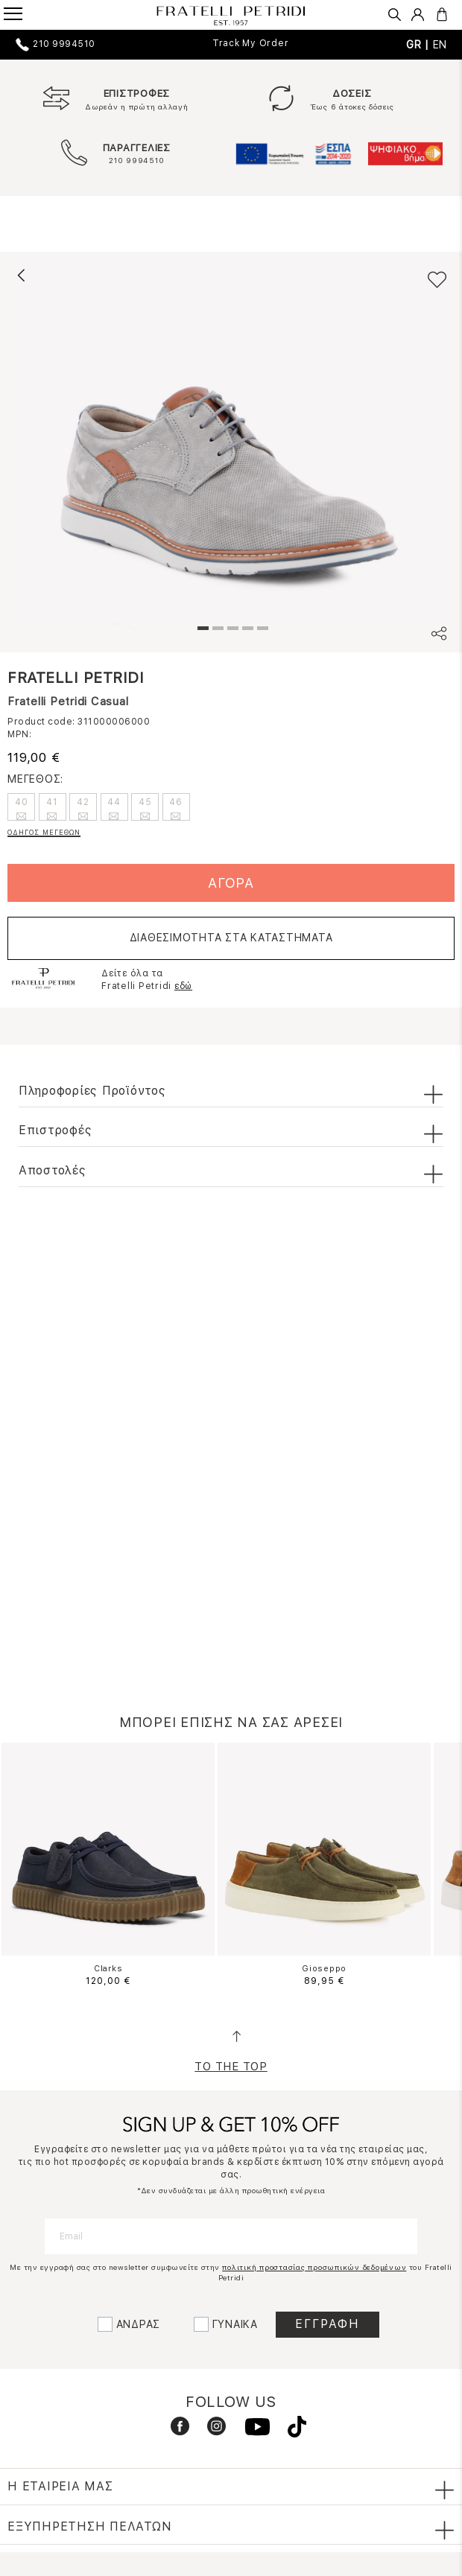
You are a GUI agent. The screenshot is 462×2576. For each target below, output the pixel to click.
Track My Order (250, 43)
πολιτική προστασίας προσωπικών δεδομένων (314, 2266)
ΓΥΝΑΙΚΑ (235, 2324)
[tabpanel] (231, 444)
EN (440, 45)
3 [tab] (231, 630)
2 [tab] (216, 630)
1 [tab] (201, 630)
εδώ (183, 986)
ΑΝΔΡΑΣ (138, 2324)
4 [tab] (246, 630)
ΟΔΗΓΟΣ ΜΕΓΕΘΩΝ (43, 832)
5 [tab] (261, 630)
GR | (419, 45)
